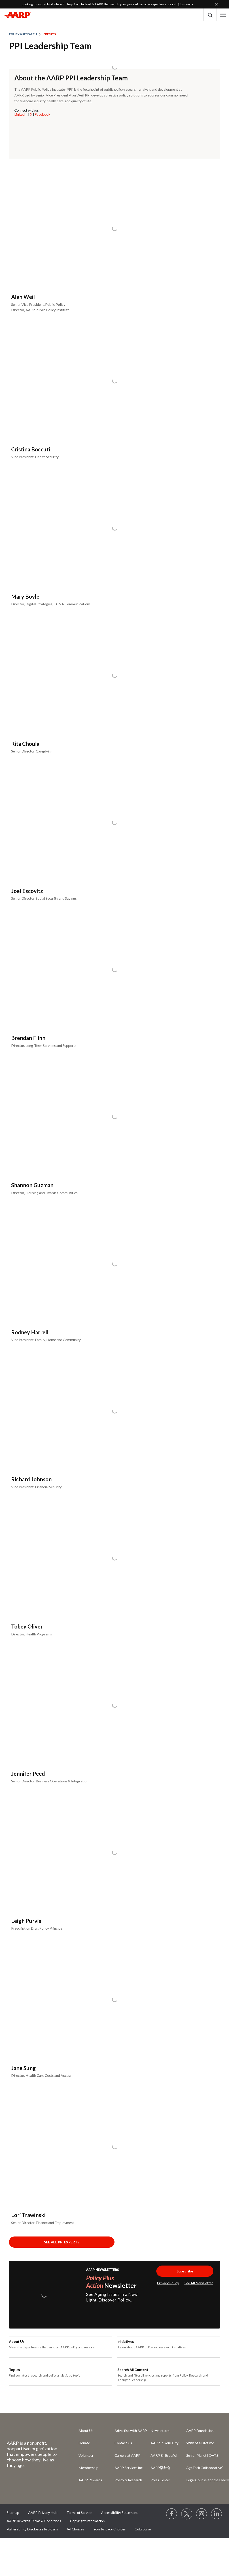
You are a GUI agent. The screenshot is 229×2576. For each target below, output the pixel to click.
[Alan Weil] (114, 241)
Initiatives (125, 2341)
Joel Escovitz (27, 891)
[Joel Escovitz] (114, 832)
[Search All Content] (168, 2375)
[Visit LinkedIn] (216, 2513)
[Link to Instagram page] (201, 2513)
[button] (222, 15)
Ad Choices (75, 2529)
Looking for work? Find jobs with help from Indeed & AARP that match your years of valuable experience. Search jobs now (106, 4)
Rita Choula (25, 743)
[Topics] (60, 2375)
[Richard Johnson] (114, 1421)
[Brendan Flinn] (114, 979)
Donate (84, 2443)
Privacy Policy (168, 2283)
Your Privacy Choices (109, 2529)
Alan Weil (23, 296)
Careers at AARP (127, 2455)
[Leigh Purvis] (114, 1862)
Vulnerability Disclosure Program (32, 2529)
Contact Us (123, 2443)
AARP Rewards (90, 2480)
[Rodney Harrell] (114, 1274)
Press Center (160, 2480)
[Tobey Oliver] (114, 1568)
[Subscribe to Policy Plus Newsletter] (185, 2271)
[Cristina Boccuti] (114, 391)
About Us (17, 2341)
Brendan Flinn (28, 1038)
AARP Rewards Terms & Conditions (34, 2521)
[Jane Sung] (114, 2009)
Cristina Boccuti (30, 449)
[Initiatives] (168, 2347)
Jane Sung (23, 2068)
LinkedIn (21, 114)
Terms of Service (79, 2512)
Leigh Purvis (26, 1921)
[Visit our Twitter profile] (186, 2513)
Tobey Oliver (27, 1626)
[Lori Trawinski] (114, 2157)
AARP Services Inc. (128, 2467)
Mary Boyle (25, 596)
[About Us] (60, 2347)
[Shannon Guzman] (114, 1127)
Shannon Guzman (32, 1185)
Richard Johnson (31, 1479)
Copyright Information (87, 2521)
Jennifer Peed (28, 1773)
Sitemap (13, 2512)
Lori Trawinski (28, 2215)
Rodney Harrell (30, 1332)
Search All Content (132, 2369)
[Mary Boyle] (114, 538)
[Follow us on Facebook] (171, 2513)
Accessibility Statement (119, 2512)
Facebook (42, 114)
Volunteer (85, 2455)
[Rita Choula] (114, 685)
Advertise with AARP (130, 2430)
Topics (14, 2369)
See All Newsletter (198, 2283)
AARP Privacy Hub (42, 2512)
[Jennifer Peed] (114, 1715)
